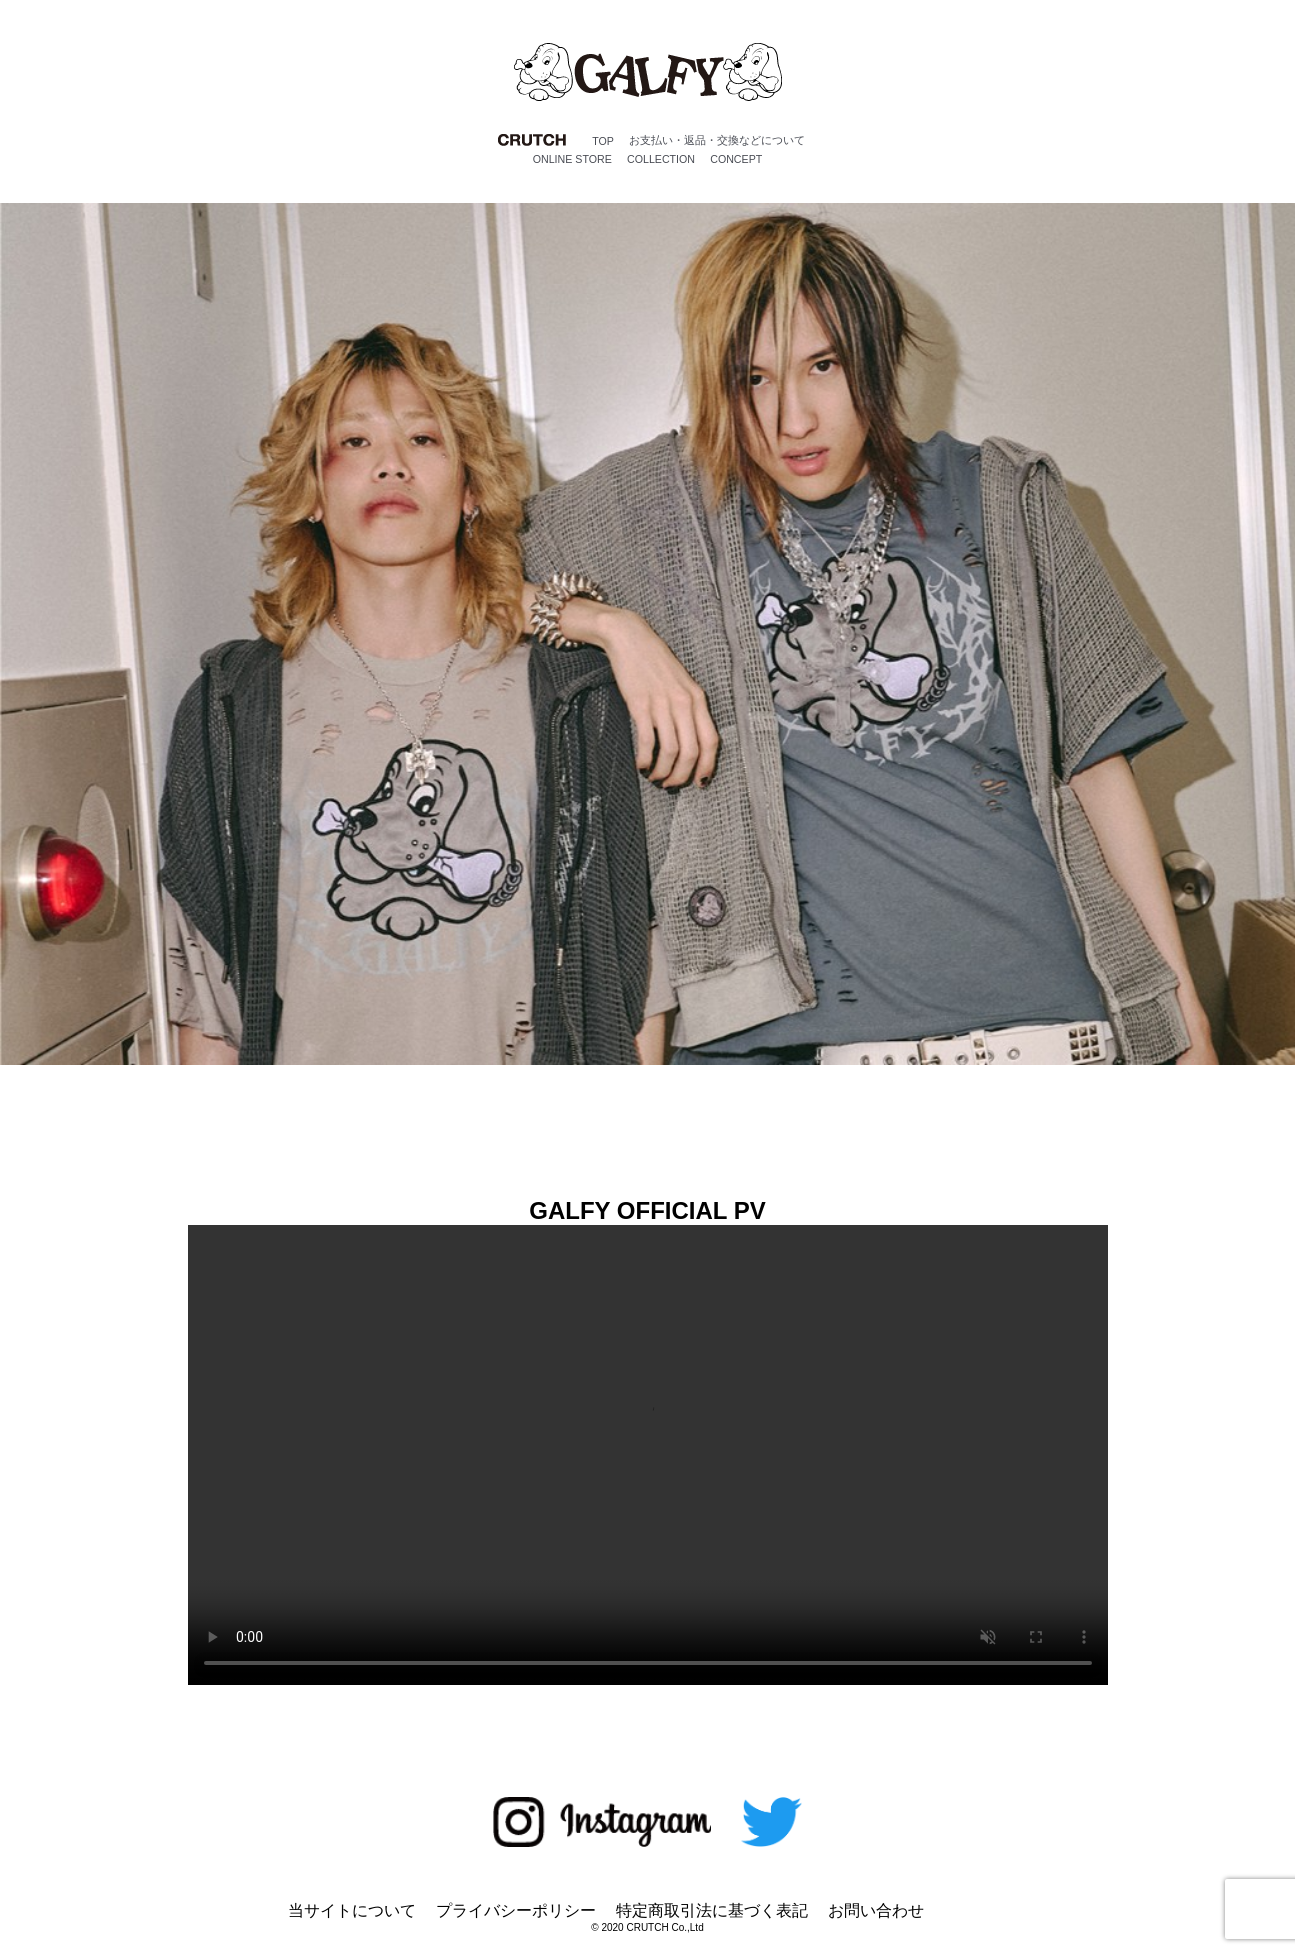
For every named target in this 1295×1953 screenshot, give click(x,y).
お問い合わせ (876, 1910)
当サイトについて (352, 1910)
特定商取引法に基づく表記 (712, 1910)
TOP (603, 141)
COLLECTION (661, 159)
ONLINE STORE (572, 159)
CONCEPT (736, 159)
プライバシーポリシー (516, 1910)
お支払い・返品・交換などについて (717, 140)
